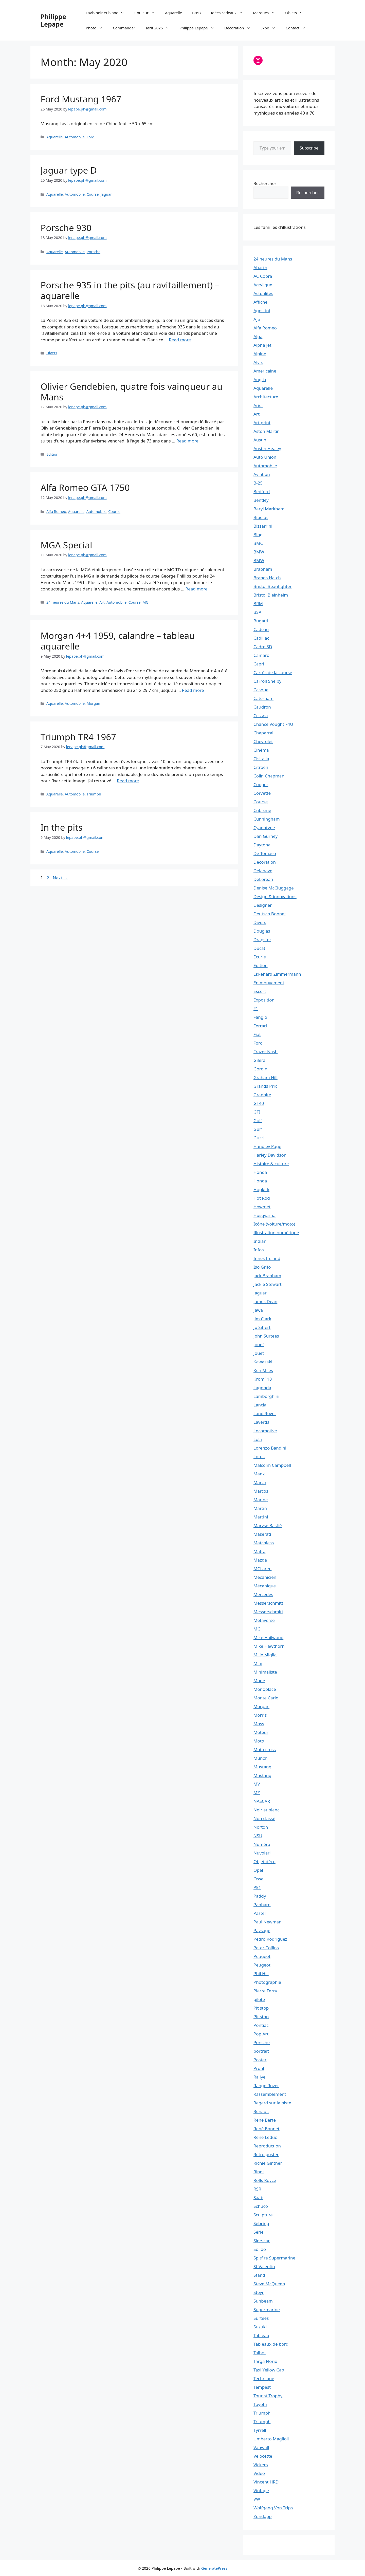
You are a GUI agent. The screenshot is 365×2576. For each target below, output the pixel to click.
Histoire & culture (271, 1163)
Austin (259, 440)
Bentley (261, 500)
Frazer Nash (265, 1051)
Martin (260, 1508)
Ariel (258, 405)
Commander (124, 27)
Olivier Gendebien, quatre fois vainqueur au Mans (132, 391)
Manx (259, 1474)
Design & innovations (275, 896)
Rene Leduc (265, 2137)
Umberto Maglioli (271, 2439)
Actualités (263, 293)
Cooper (260, 784)
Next (60, 878)
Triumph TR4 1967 (78, 737)
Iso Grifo (262, 1267)
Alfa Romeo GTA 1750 (85, 487)
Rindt (258, 2172)
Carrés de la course (272, 672)
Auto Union (264, 457)
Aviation (261, 474)
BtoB (196, 12)
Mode (259, 1680)
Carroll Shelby (267, 681)
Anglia (259, 379)
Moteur (260, 1732)
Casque (260, 690)
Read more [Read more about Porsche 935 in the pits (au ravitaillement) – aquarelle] (180, 340)
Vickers (260, 2465)
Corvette (262, 793)
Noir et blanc (266, 1810)
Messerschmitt (268, 1603)
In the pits (62, 827)
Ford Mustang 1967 (81, 99)
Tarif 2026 (159, 27)
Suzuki (260, 2327)
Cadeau (261, 629)
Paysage (261, 1930)
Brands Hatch (267, 578)
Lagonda (262, 1388)
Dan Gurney (265, 836)
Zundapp (262, 2516)
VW (256, 2499)
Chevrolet (263, 741)
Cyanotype (264, 827)
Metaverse (264, 1620)
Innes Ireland (266, 1258)
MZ (256, 1792)
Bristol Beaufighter (272, 586)
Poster (259, 2060)
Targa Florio (265, 2361)
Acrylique (262, 285)
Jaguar (106, 194)
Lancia (259, 1405)
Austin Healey (267, 448)
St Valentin (264, 2266)
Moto (258, 1741)
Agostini (261, 310)
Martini (260, 1517)
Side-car (261, 2241)
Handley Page (267, 1146)
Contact (298, 27)
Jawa (258, 1310)
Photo (97, 27)
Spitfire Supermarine (274, 2258)
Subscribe (309, 148)
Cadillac (261, 638)
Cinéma (261, 750)
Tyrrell (259, 2430)
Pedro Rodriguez (270, 1939)
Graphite (262, 1095)
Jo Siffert (262, 1327)
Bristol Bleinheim (270, 595)
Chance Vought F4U (273, 724)
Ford (91, 137)
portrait (261, 2051)
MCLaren (262, 1568)
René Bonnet (266, 2129)
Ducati (259, 948)
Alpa (257, 336)
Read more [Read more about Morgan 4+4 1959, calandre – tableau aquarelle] (193, 690)
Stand (259, 2275)
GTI (257, 1112)
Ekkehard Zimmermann (277, 974)
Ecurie (259, 957)
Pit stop (261, 2008)
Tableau (261, 2335)
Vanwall (261, 2447)
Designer (262, 905)
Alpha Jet (262, 345)
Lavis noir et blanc (107, 12)
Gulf (257, 1120)
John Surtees (266, 1336)
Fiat (257, 1034)
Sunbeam (263, 2301)
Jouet (258, 1353)
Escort (259, 991)
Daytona (261, 845)
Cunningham (266, 819)
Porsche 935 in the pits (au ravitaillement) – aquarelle (130, 290)
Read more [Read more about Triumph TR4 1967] (128, 781)
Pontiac (260, 2025)
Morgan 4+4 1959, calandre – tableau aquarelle (118, 640)
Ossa (258, 1879)
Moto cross (264, 1749)
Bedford (261, 491)
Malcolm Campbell (272, 1465)
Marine (260, 1500)
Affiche (260, 302)
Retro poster (266, 2154)
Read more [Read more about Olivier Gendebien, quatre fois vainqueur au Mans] (187, 441)
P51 (257, 1887)
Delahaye (262, 871)
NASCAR (261, 1801)
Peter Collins (266, 1948)
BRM (258, 603)
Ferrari (260, 1026)
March (259, 1482)
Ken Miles (263, 1370)
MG (145, 602)
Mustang (262, 1767)
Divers (51, 352)
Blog (258, 535)
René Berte (264, 2120)
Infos (258, 1250)
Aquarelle (173, 12)
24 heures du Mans (62, 602)
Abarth (260, 267)
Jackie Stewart (267, 1284)
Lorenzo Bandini (269, 1448)
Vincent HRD (266, 2482)
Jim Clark (262, 1319)
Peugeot (261, 1956)
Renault (261, 2111)
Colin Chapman (268, 776)
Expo (271, 27)
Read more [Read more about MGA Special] (197, 589)
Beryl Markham (268, 509)
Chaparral (263, 733)
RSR (257, 2189)
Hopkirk (261, 1189)
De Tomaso (264, 853)
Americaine (264, 371)
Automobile (75, 137)
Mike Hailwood (268, 1637)
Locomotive (265, 1431)
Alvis (258, 362)
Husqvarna (264, 1215)
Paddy (259, 1896)
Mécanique (264, 1586)
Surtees (261, 2318)
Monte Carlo (265, 1698)
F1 (255, 1008)
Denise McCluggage (273, 888)
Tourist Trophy (267, 2396)
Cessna (260, 715)
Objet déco (264, 1861)
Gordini (260, 1069)
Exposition (264, 1000)
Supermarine (266, 2309)
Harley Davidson (269, 1155)
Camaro (261, 655)
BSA (257, 612)
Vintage (261, 2490)
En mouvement (268, 983)
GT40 (258, 1103)
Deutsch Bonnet (269, 914)
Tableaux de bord (270, 2344)
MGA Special (66, 545)
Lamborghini (266, 1396)
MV (256, 1784)
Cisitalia (261, 759)
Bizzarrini (262, 526)
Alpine (259, 354)
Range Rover (266, 2085)
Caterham (263, 698)
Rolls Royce (264, 2180)
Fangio (260, 1017)
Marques (266, 12)
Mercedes (263, 1594)
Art (101, 602)
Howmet (262, 1207)
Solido (259, 2249)
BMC (258, 543)
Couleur (147, 12)
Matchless (263, 1543)
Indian (259, 1241)
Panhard (262, 1904)
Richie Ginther (267, 2163)
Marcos (260, 1491)
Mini (257, 1663)
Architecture (265, 397)
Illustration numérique (276, 1232)
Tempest (262, 2387)
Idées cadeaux (229, 12)
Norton (260, 1827)
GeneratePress (214, 2568)
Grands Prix (265, 1086)
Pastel (259, 1913)
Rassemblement (269, 2094)
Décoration (240, 27)
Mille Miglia (265, 1655)
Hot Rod (261, 1198)
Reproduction (267, 2146)
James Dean (265, 1301)
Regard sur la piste (272, 2103)
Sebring (261, 2223)
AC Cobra (262, 276)
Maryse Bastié (267, 1525)
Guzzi (258, 1138)
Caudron (262, 707)
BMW (258, 552)
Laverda (261, 1422)
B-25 (258, 483)
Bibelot (260, 517)
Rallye (259, 2077)
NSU (257, 1836)
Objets (296, 12)
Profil (258, 2068)
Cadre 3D (262, 647)
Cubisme (262, 810)
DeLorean (263, 879)
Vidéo (259, 2473)
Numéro (261, 1844)
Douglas (261, 931)
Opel (258, 1870)
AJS (256, 319)
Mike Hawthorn (269, 1646)
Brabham (262, 569)
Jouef (258, 1344)
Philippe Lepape (53, 20)
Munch (260, 1758)
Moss (258, 1724)
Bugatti (260, 621)
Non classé (264, 1818)
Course (93, 194)
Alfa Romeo (56, 511)
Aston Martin (266, 431)
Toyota (260, 2404)
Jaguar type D (69, 170)
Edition (52, 454)
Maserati (262, 1534)
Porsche (93, 251)
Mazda (260, 1560)
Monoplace (264, 1689)
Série (258, 2232)
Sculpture (263, 2215)
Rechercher (264, 183)
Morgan (93, 703)
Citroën (260, 767)
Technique (263, 2378)
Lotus (259, 1456)
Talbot (259, 2353)
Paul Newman (267, 1922)
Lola (257, 1439)
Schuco (260, 2206)
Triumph (94, 794)
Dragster (262, 939)
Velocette (262, 2456)
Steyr (258, 2292)
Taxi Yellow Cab (268, 2370)
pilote (259, 1999)
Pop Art (260, 2034)
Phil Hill (261, 1973)
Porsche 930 (66, 228)
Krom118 (262, 1379)
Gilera (259, 1060)
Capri (258, 664)
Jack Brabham (267, 1275)
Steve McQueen (269, 2284)
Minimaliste (265, 1672)
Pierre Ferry (265, 1991)
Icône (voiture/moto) (274, 1224)
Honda (260, 1172)
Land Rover (264, 1413)
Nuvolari (262, 1853)
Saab (258, 2197)
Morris (260, 1715)
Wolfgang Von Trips (273, 2508)
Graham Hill (265, 1077)
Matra (259, 1551)
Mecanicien (264, 1577)
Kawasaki (262, 1362)
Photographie (267, 1982)
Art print (261, 422)
